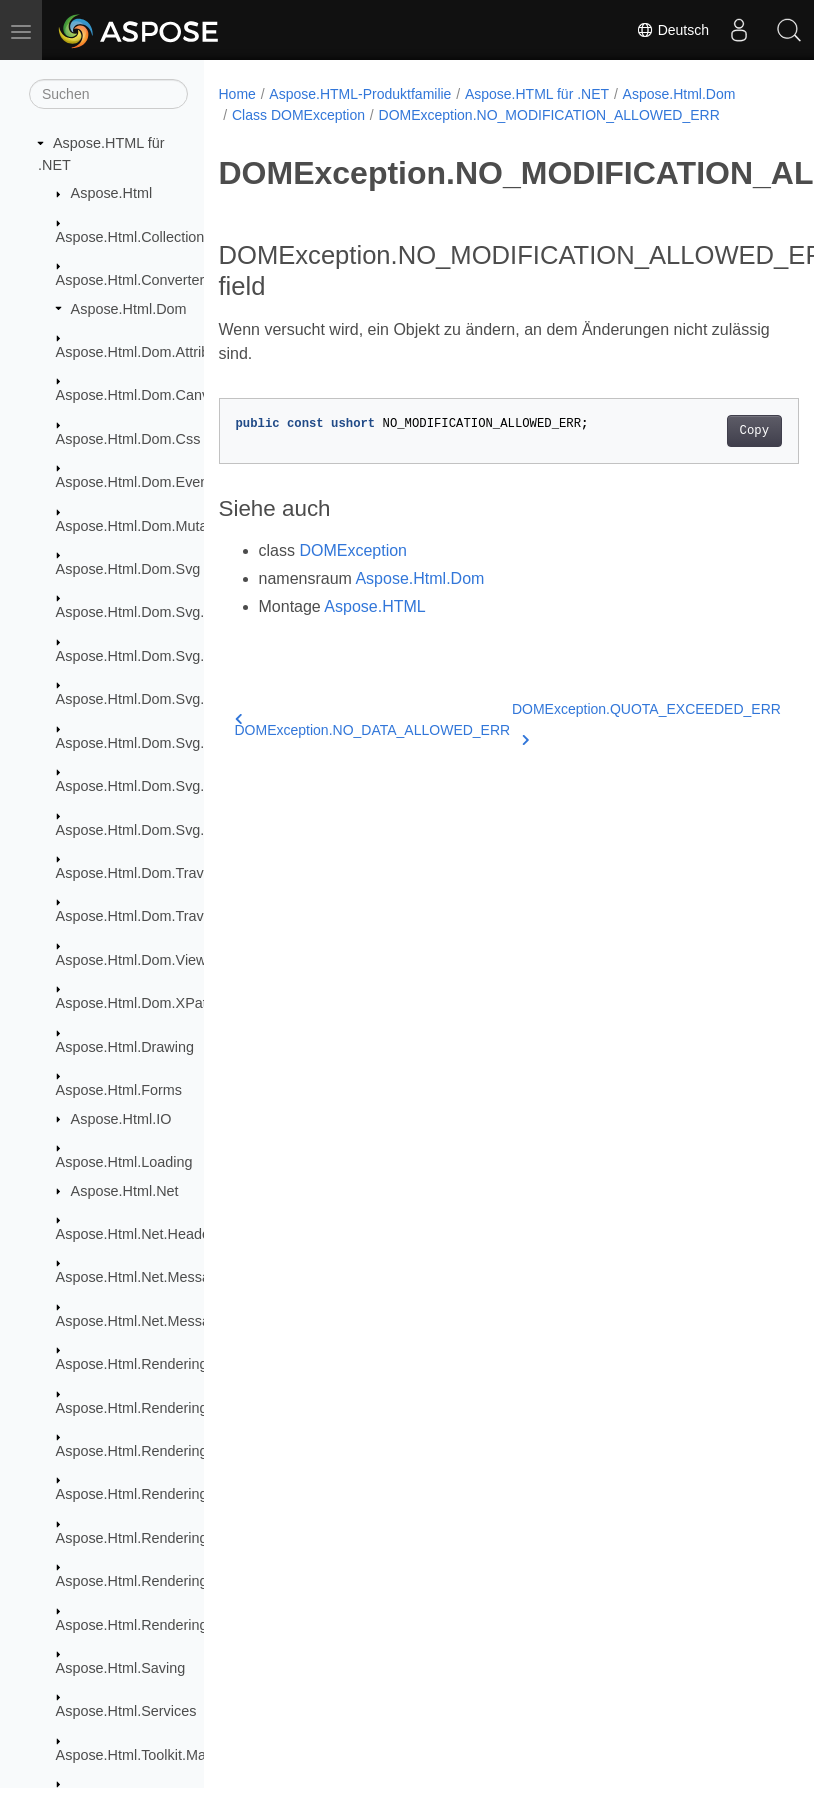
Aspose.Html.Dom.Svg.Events (152, 699)
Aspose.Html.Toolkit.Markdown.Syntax (178, 1755)
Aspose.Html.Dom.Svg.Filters (150, 743)
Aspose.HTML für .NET (537, 94)
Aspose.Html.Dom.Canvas (140, 395)
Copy (754, 431)
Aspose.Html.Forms (119, 1090)
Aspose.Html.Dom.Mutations (147, 526)
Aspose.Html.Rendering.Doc (147, 1408)
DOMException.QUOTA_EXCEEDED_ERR (646, 721)
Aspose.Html (112, 193)
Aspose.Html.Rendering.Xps (146, 1625)
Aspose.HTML (374, 606)
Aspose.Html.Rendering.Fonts (152, 1451)
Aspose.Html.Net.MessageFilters (161, 1277)
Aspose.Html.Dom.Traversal (145, 873)
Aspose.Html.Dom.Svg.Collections (165, 612)
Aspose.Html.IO (121, 1119)
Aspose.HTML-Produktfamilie (360, 94)
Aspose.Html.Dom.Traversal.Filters (167, 916)
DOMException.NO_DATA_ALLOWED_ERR (373, 725)
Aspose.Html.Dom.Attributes (146, 352)
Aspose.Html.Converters (134, 280)
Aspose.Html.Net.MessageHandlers (170, 1321)
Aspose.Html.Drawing (125, 1047)
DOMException (353, 550)
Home (237, 94)
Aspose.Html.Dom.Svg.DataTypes (165, 656)
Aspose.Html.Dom (129, 309)
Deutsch (672, 30)
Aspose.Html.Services (126, 1711)
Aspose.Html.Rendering (132, 1364)
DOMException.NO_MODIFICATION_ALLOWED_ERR (549, 115)
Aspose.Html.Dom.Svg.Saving (152, 830)
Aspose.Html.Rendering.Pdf (145, 1538)
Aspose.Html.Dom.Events (138, 482)
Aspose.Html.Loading (124, 1162)
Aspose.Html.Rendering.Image (154, 1494)
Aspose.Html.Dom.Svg (128, 569)
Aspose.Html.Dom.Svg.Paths (149, 786)
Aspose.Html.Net (125, 1191)
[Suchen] (108, 94)
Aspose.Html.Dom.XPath (135, 1003)
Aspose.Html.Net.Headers (139, 1234)
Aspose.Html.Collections (134, 237)
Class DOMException (298, 115)
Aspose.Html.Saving (121, 1668)
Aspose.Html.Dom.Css (128, 439)
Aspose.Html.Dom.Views (135, 960)
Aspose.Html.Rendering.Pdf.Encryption (181, 1581)
